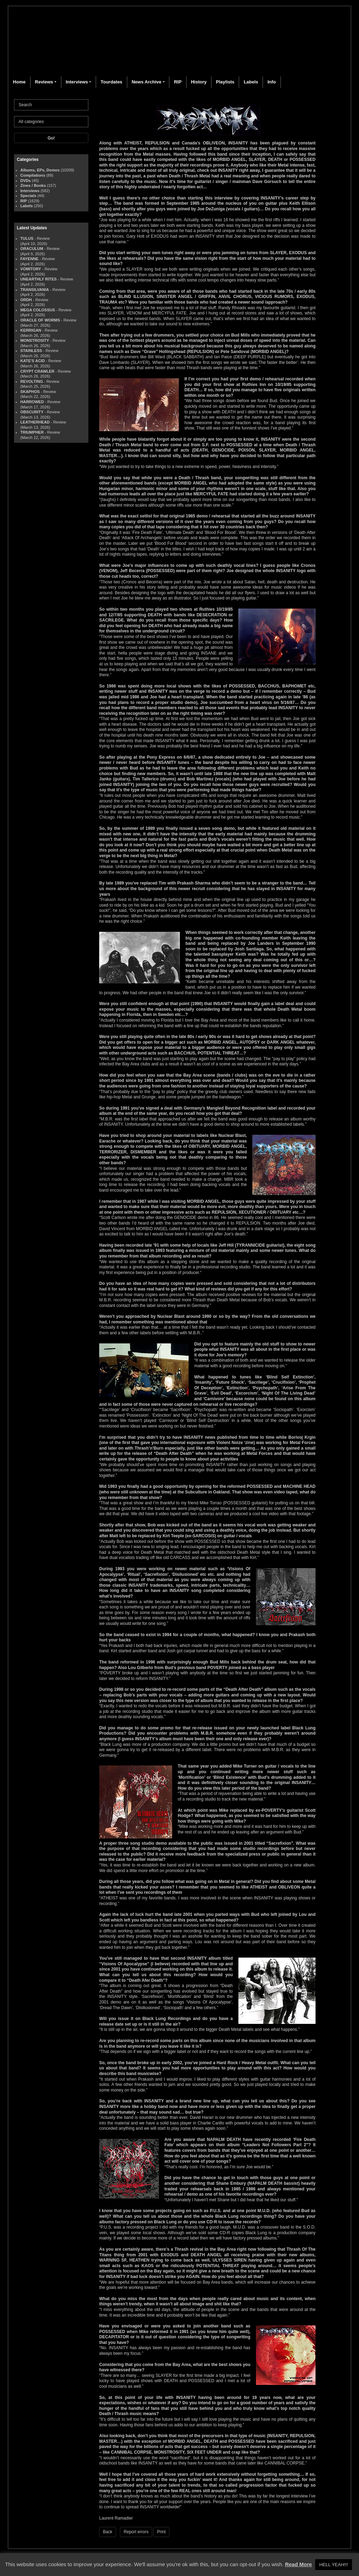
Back (108, 2531)
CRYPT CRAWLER (37, 371)
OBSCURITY (31, 412)
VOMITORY (30, 269)
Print (161, 2531)
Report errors (136, 2531)
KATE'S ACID (32, 361)
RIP (178, 81)
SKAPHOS (30, 391)
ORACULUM (31, 248)
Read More (298, 2564)
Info (271, 81)
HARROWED (32, 402)
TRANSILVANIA (34, 289)
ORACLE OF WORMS (40, 320)
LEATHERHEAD (35, 422)
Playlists (225, 81)
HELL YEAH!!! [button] (333, 2564)
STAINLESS (31, 350)
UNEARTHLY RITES (38, 279)
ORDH (26, 300)
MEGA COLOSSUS (37, 310)
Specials (28, 196)
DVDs (25, 180)
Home (19, 81)
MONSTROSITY (34, 340)
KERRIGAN (30, 330)
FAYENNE (29, 259)
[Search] (51, 104)
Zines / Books (33, 185)
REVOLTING (31, 381)
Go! (51, 138)
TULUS (26, 238)
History (198, 81)
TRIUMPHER (32, 432)
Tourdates (111, 81)
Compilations (32, 175)
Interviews (77, 81)
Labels (251, 81)
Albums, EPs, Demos (40, 170)
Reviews (44, 81)
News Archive (146, 81)
